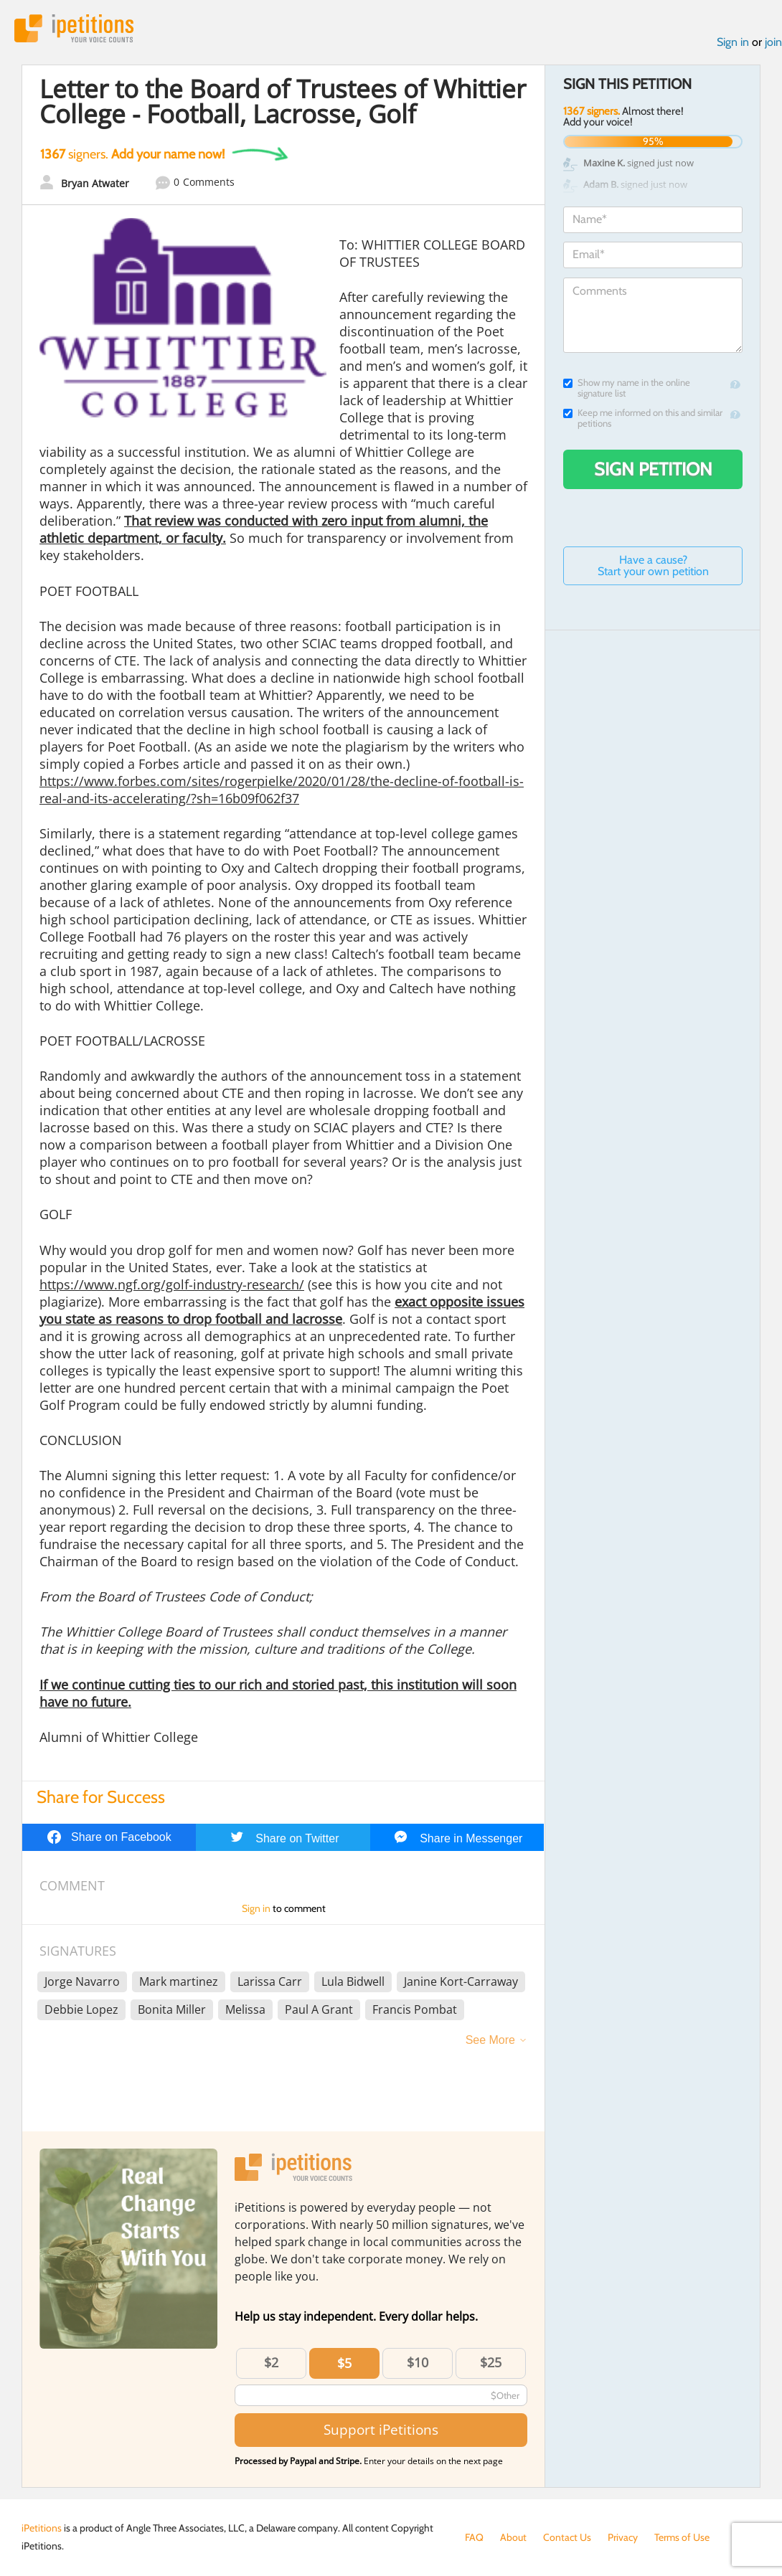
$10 (417, 2362)
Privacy (623, 2537)
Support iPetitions (381, 2429)
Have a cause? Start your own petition (653, 565)
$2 (271, 2362)
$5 (344, 2363)
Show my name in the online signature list (626, 388)
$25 (490, 2362)
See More (490, 2040)
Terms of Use (682, 2537)
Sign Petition (653, 469)
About (513, 2537)
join (773, 42)
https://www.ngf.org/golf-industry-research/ (171, 1284)
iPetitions (73, 28)
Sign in (733, 42)
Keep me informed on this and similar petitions (642, 418)
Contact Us (567, 2537)
